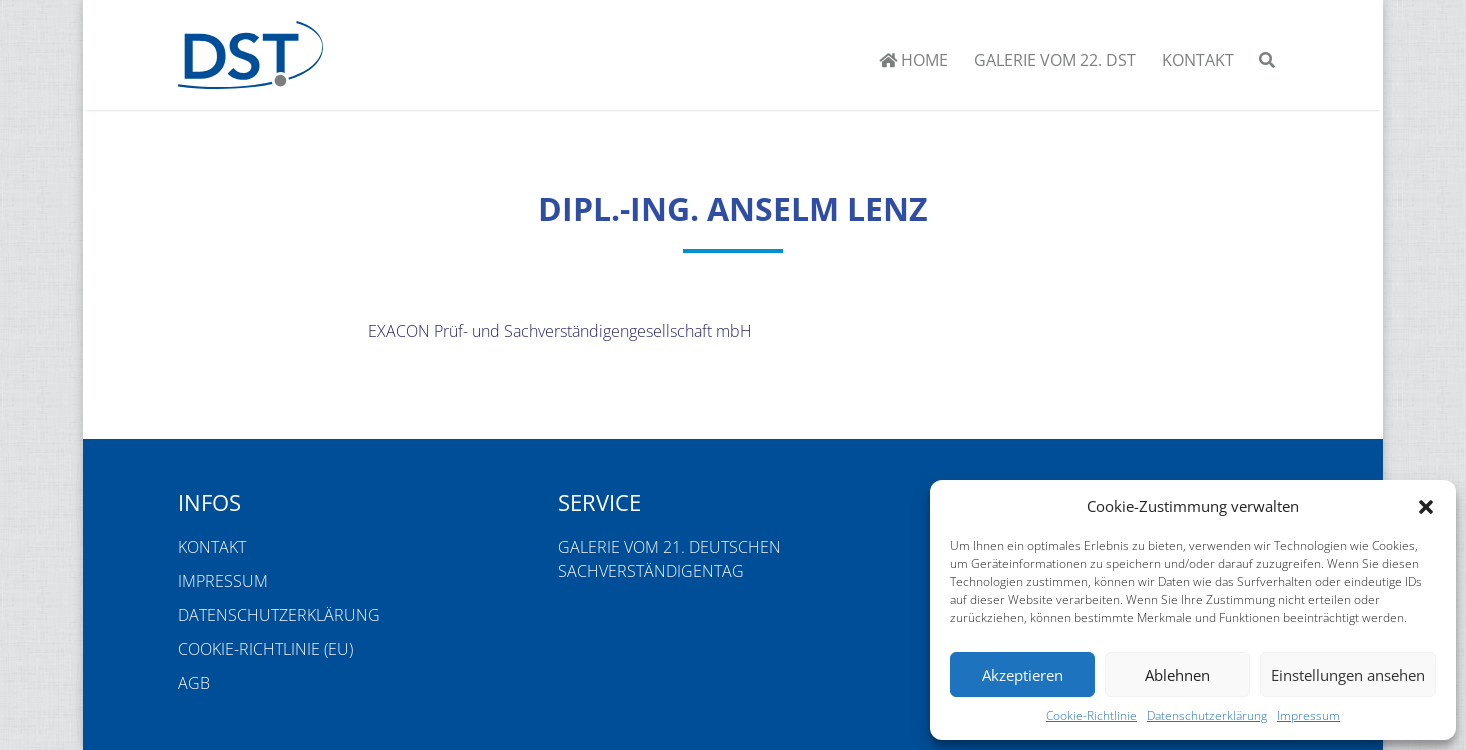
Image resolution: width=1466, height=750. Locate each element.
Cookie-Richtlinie (1091, 715)
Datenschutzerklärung (1207, 715)
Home (913, 60)
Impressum (1308, 715)
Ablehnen (1177, 675)
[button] (1426, 506)
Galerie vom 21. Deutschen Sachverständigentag (669, 559)
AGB (194, 683)
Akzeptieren (1022, 675)
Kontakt (1198, 60)
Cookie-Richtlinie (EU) (265, 649)
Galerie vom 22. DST (1055, 60)
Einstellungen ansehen (1348, 675)
